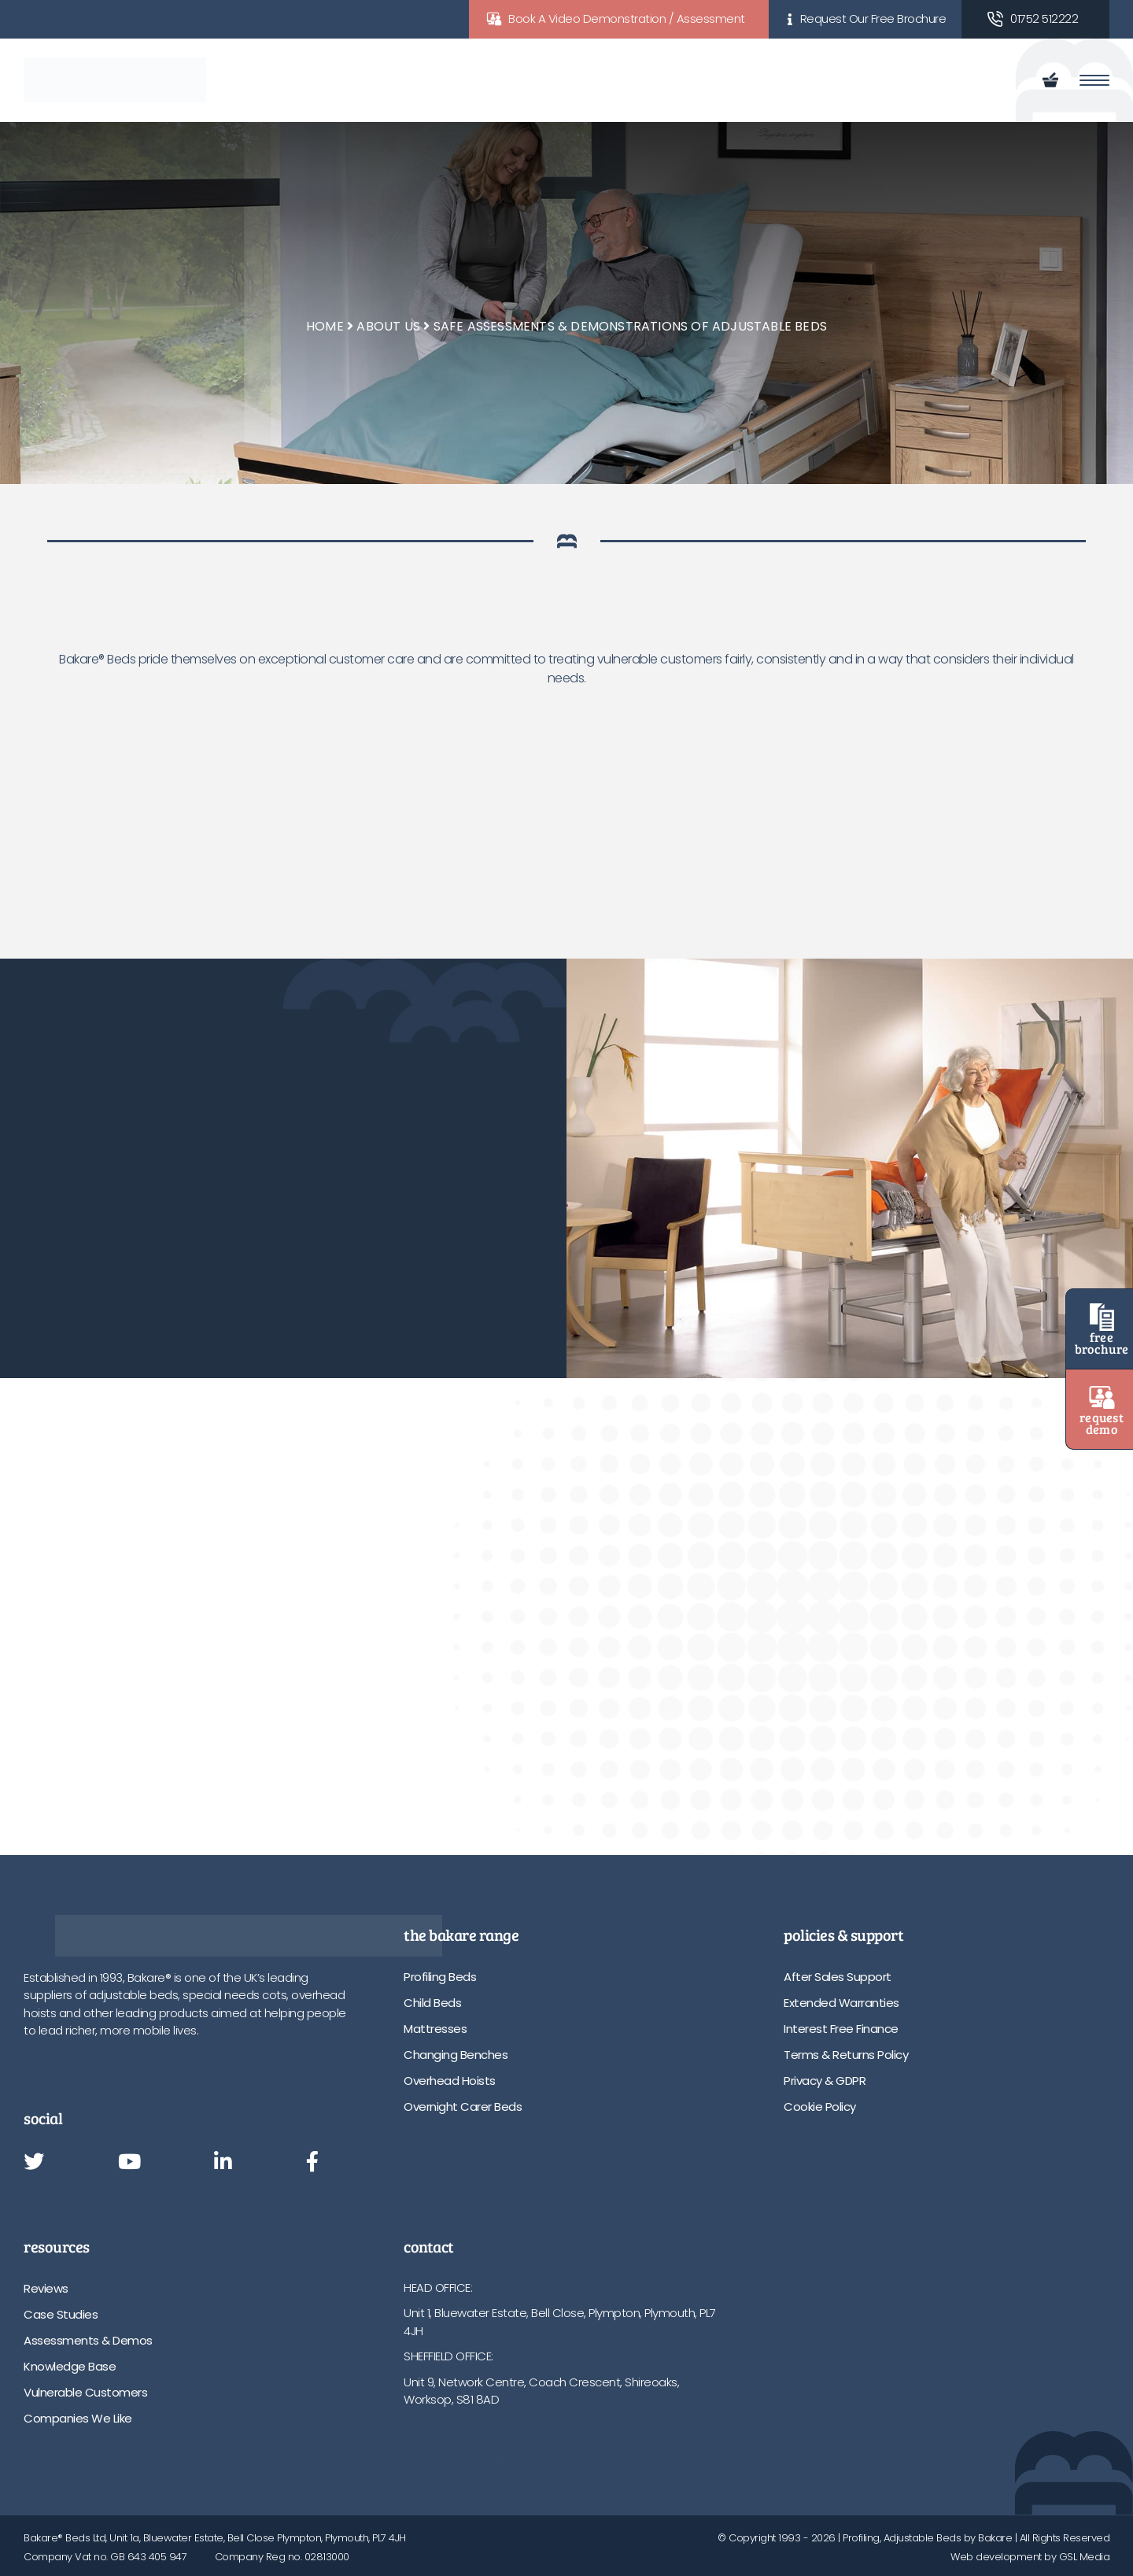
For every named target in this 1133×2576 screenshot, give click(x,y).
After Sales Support (837, 1976)
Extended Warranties (841, 2002)
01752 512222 (1044, 18)
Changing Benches (455, 2054)
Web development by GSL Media (1029, 2556)
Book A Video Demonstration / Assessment (626, 18)
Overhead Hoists (450, 2080)
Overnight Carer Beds (463, 2106)
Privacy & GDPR (824, 2080)
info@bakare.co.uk (454, 2450)
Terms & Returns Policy (846, 2054)
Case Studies (61, 2314)
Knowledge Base (70, 2366)
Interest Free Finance (841, 2028)
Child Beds (432, 2002)
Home (325, 326)
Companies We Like (78, 2418)
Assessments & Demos (88, 2340)
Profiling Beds (440, 1976)
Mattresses (435, 2028)
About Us (388, 326)
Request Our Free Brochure (873, 18)
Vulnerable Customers (85, 2392)
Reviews (46, 2288)
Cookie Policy (820, 2106)
